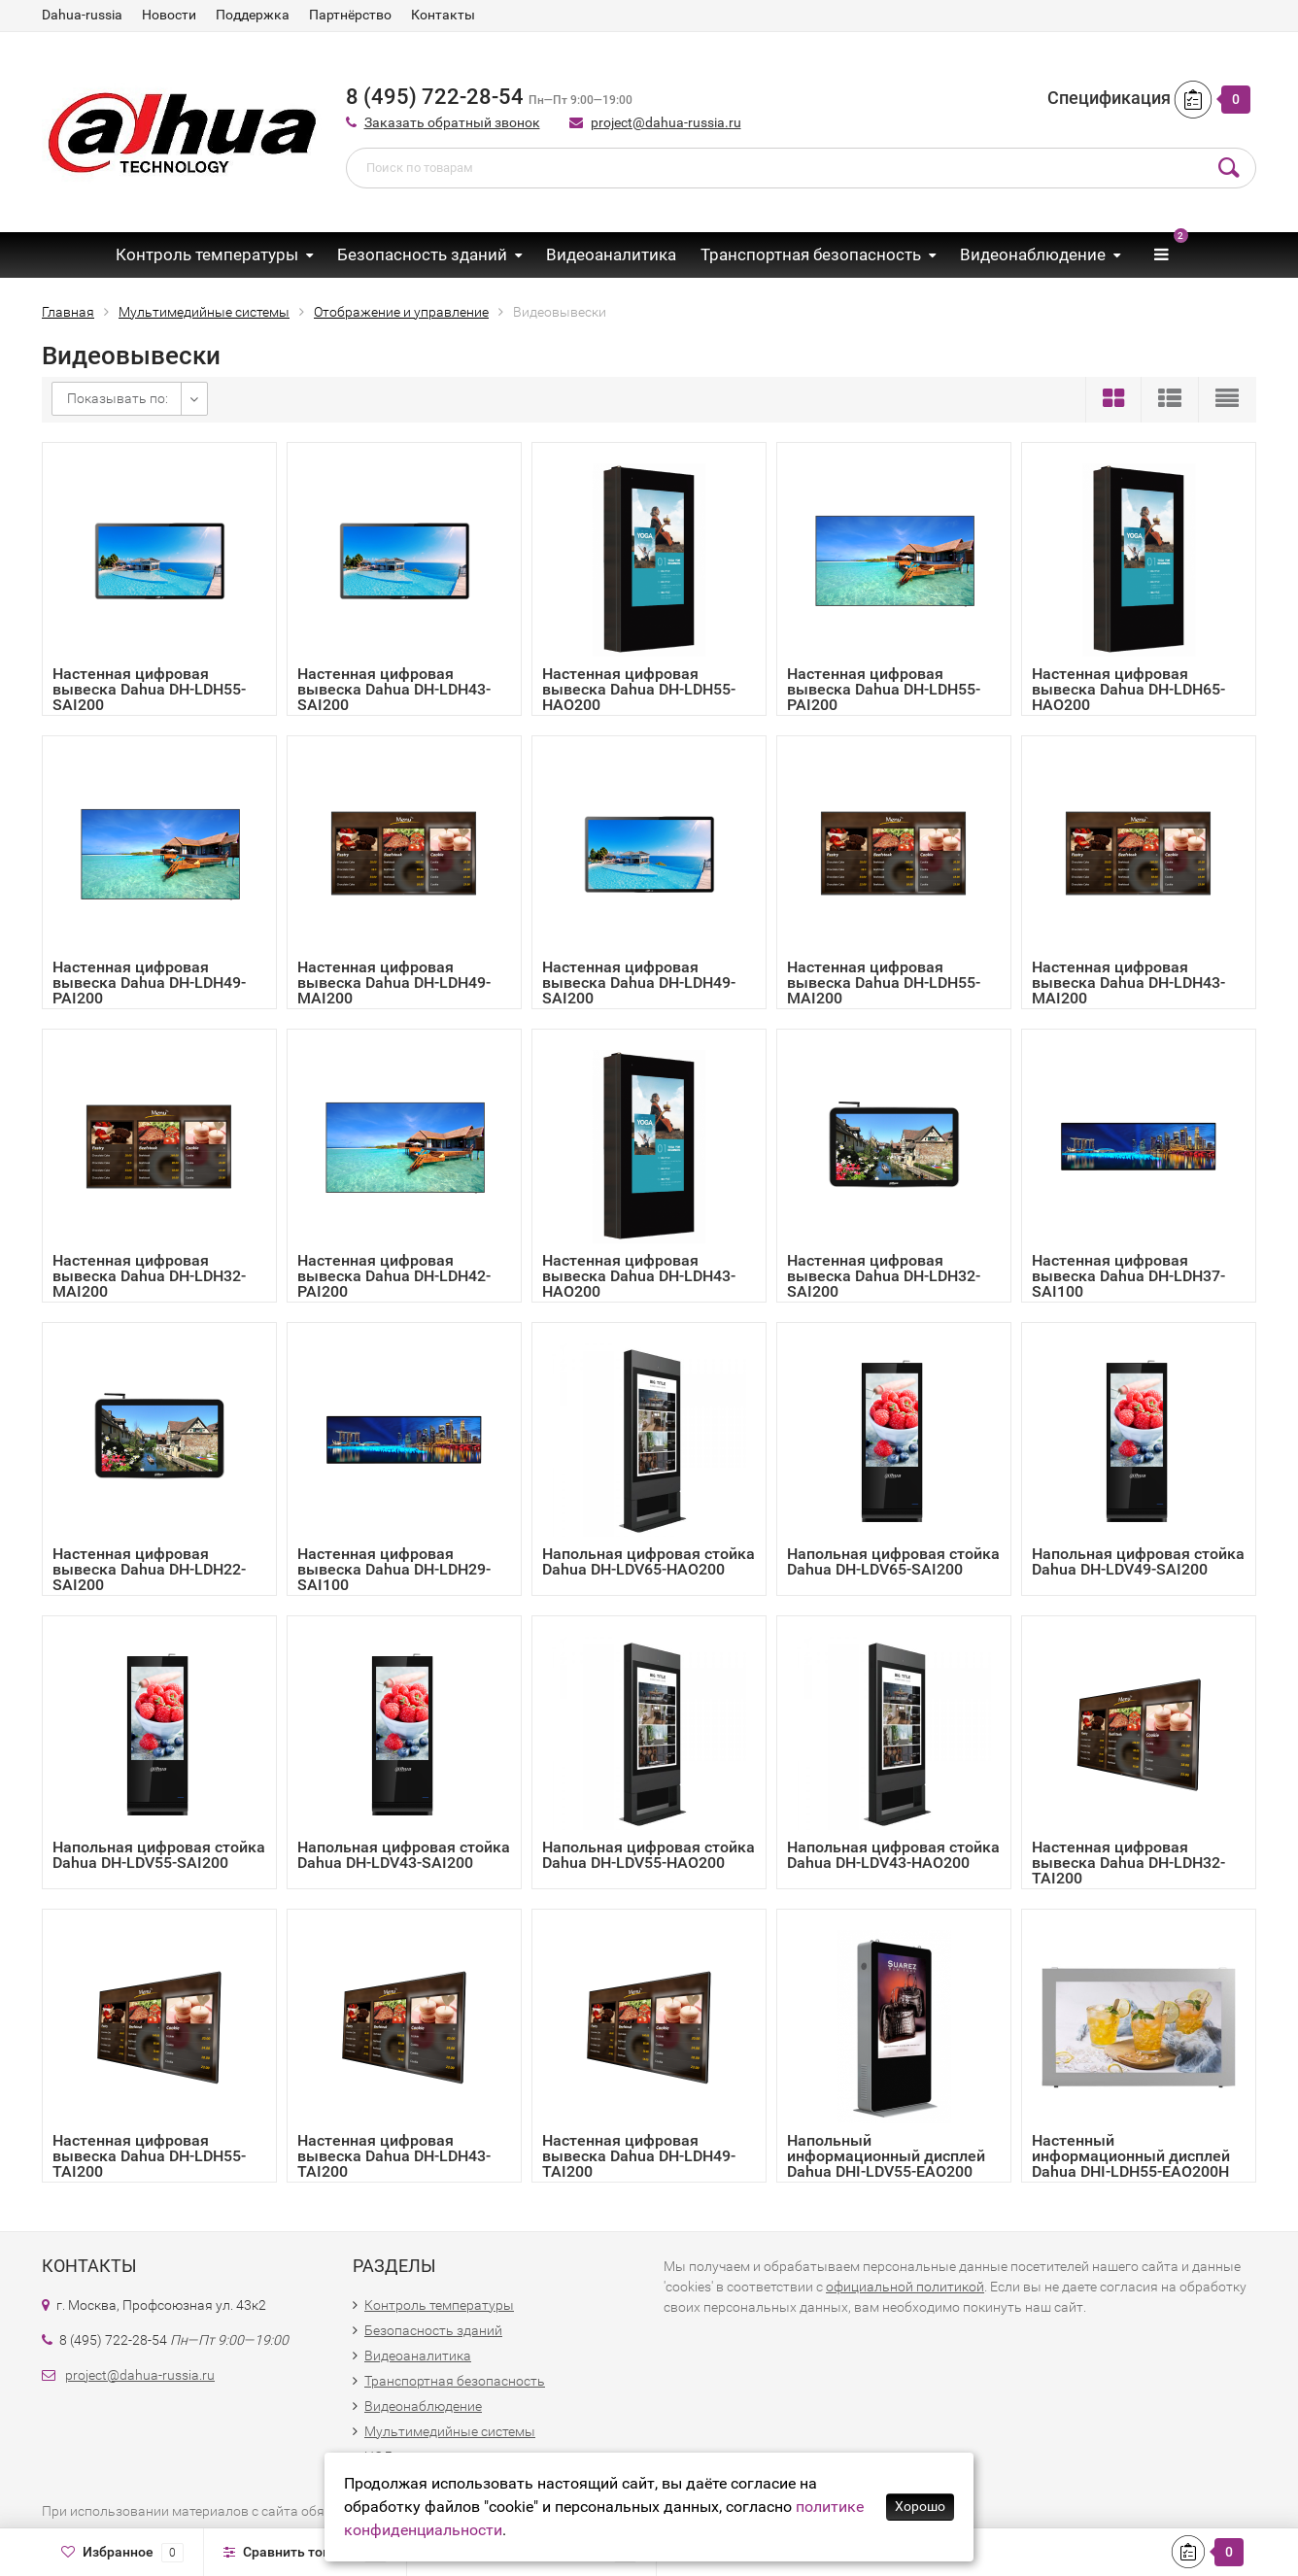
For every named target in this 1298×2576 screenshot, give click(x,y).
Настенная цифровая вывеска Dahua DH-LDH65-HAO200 (1128, 689)
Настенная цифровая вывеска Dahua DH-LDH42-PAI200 (394, 1276)
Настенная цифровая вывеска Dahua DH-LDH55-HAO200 (638, 689)
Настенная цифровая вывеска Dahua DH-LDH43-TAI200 (394, 2156)
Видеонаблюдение (1033, 254)
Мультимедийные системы (449, 2431)
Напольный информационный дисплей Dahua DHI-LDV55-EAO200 (886, 2156)
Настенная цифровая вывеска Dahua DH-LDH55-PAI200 (883, 689)
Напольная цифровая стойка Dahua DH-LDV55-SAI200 (158, 1855)
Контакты (443, 14)
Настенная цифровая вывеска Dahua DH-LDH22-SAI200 (149, 1569)
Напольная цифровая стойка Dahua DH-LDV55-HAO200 (648, 1855)
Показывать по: (117, 398)
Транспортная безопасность (810, 254)
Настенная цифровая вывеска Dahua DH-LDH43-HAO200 (638, 1276)
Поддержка (253, 14)
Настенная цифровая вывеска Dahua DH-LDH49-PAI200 (149, 982)
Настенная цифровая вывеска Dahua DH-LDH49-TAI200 (638, 2156)
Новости (169, 14)
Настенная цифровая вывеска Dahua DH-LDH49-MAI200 (394, 982)
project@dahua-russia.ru (666, 122)
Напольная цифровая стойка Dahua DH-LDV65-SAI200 (893, 1561)
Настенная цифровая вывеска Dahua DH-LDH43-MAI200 (1128, 982)
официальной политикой (905, 2286)
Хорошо (920, 2506)
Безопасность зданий (422, 254)
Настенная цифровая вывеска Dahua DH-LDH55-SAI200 (149, 689)
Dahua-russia (82, 14)
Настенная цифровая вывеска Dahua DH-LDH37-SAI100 (1128, 1276)
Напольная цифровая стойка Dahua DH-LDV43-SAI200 (403, 1855)
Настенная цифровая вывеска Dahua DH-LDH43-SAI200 (394, 689)
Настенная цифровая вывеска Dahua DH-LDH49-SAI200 (638, 982)
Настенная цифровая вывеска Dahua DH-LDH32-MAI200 (149, 1276)
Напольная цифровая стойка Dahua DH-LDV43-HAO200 (893, 1855)
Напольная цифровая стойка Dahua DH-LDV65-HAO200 (648, 1561)
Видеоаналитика (611, 254)
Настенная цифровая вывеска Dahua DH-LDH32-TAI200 (1128, 1862)
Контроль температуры (207, 254)
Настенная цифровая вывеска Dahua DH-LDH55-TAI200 (149, 2156)
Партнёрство (350, 14)
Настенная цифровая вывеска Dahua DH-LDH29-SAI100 (394, 1569)
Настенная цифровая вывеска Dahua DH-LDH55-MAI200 (883, 982)
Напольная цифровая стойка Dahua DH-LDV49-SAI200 (1138, 1561)
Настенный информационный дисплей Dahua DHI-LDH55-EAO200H (1131, 2156)
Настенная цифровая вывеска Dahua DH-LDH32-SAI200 (883, 1276)
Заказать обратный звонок (452, 122)
